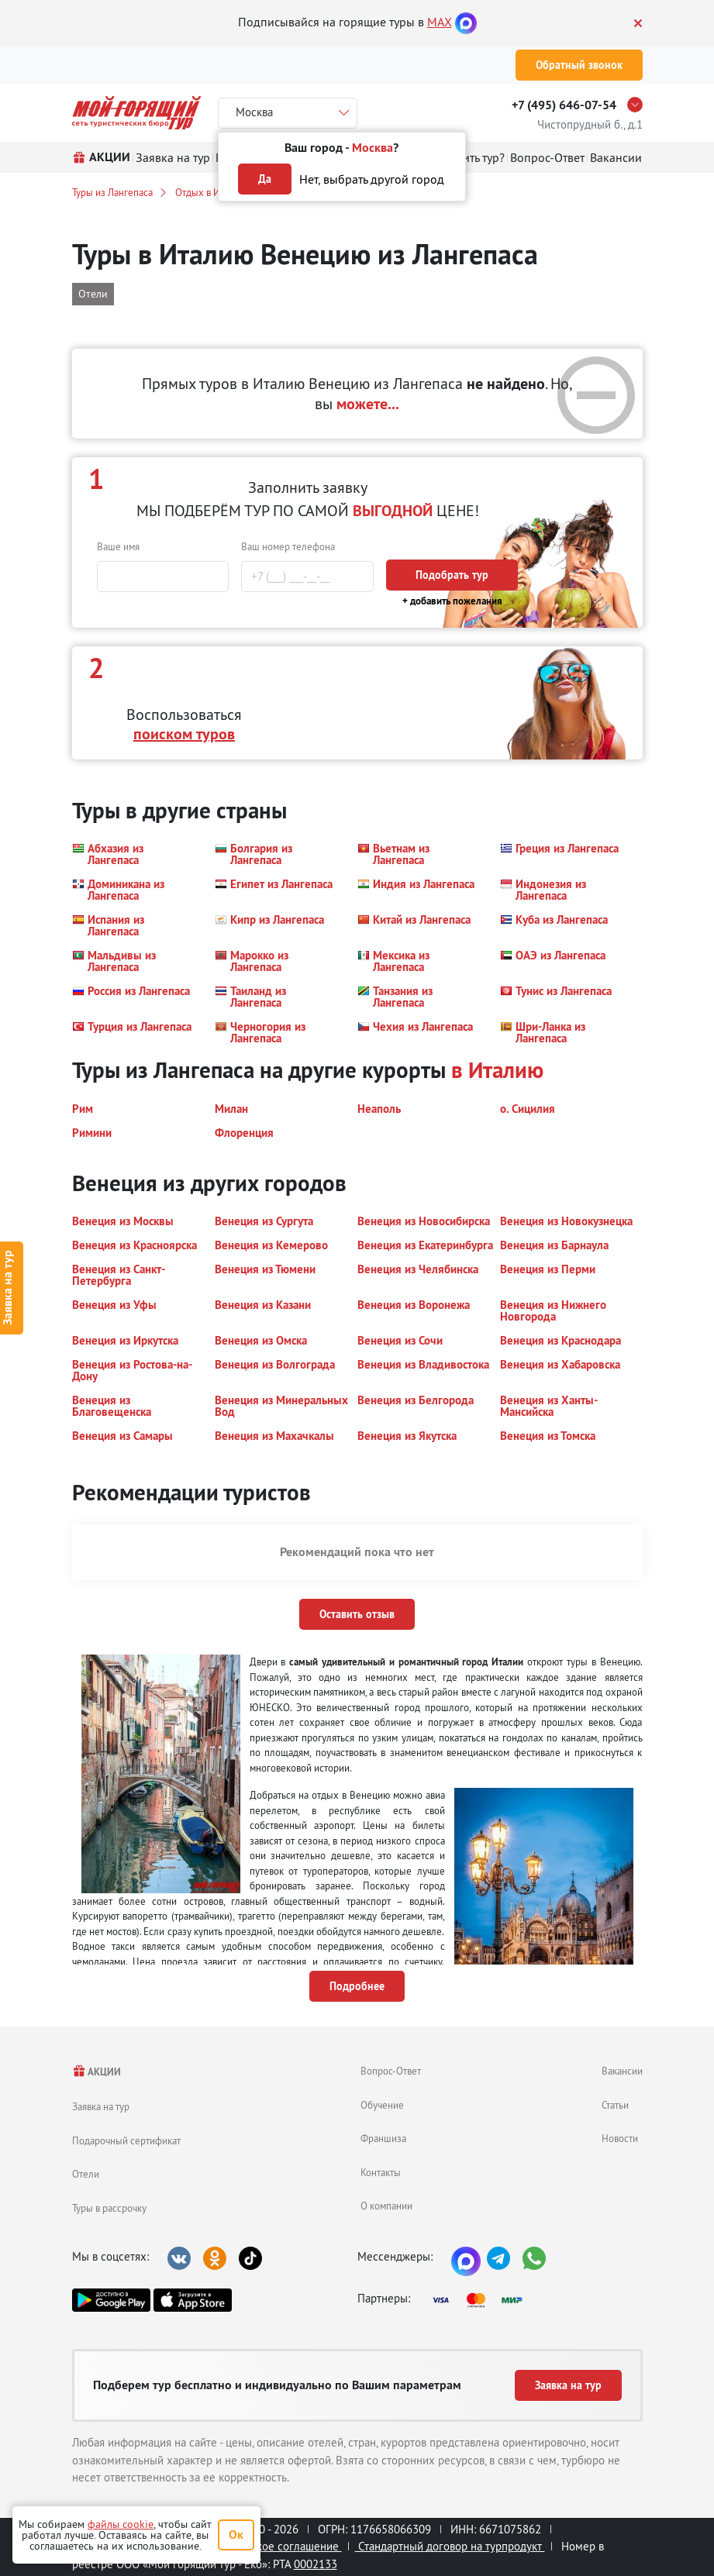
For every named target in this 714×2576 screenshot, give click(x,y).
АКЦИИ (96, 2071)
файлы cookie (120, 2524)
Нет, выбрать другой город (371, 179)
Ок (236, 2534)
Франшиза (383, 2138)
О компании (386, 2205)
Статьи (615, 2105)
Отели (85, 2174)
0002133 (315, 2564)
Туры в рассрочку (109, 2208)
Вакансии (622, 2071)
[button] (134, 854)
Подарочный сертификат (126, 2140)
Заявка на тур (100, 2106)
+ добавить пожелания (452, 601)
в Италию (497, 1070)
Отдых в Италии (210, 192)
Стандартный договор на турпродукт (450, 2546)
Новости (620, 2138)
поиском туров (184, 734)
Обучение (382, 2105)
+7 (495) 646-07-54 (564, 105)
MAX (439, 21)
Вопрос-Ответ (390, 2071)
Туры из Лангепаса (112, 192)
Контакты (380, 2172)
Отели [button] (93, 294)
